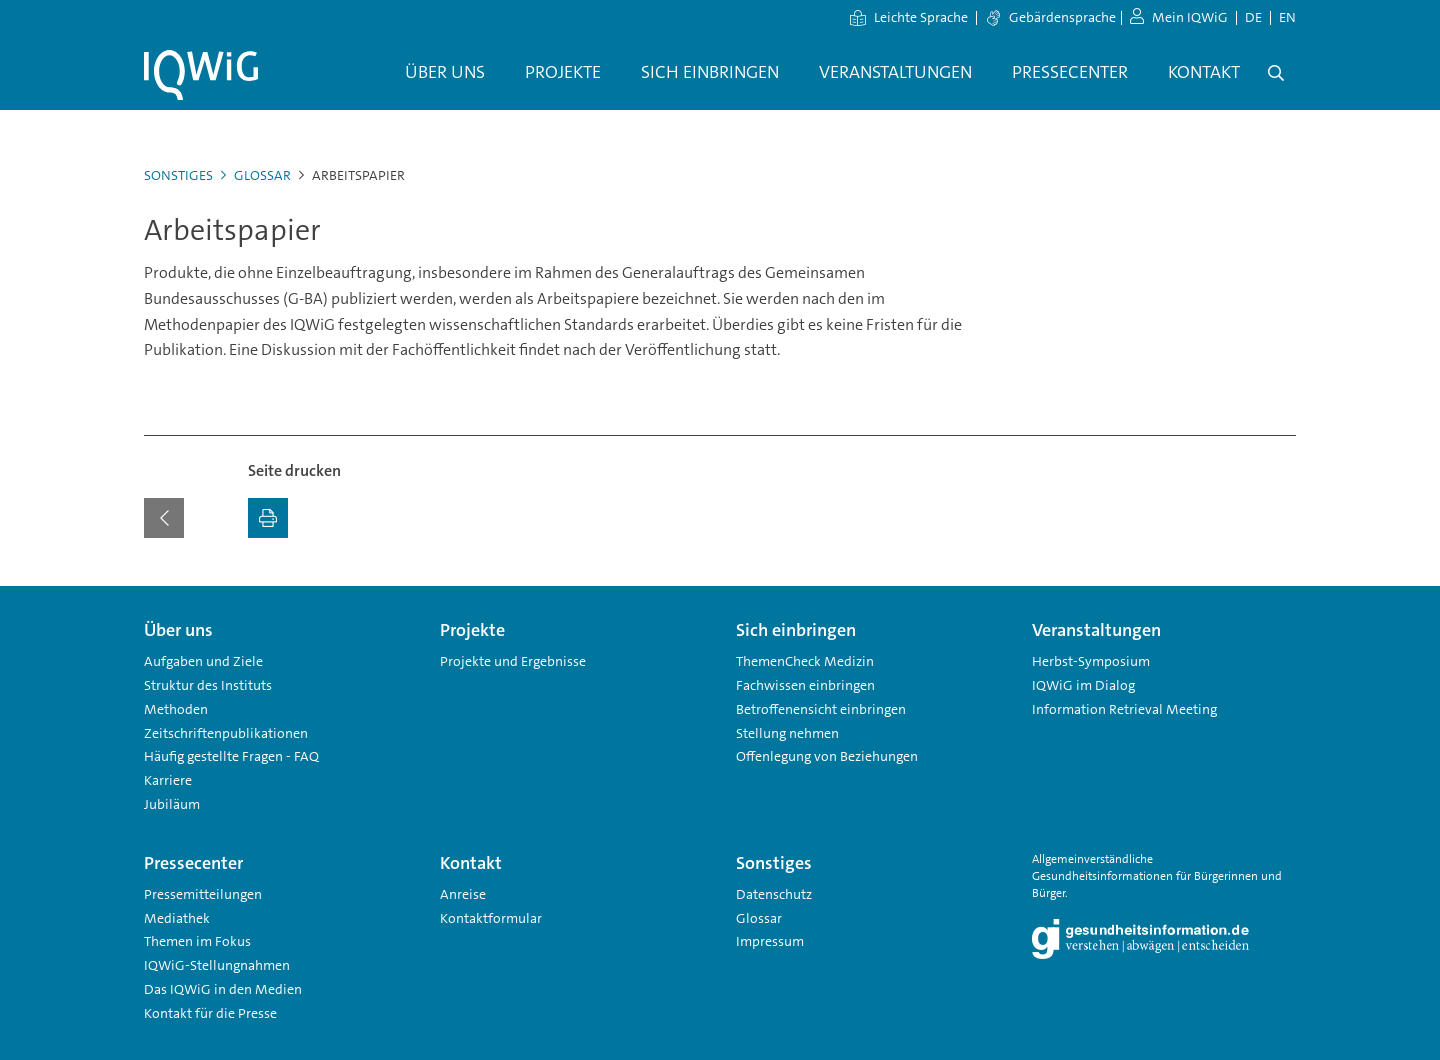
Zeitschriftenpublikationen (226, 733)
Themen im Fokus (197, 941)
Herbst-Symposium (1091, 661)
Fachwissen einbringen (805, 685)
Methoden (176, 709)
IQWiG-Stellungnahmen (217, 965)
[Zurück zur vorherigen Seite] (164, 518)
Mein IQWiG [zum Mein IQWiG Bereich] (1179, 17)
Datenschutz (774, 894)
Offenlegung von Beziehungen (827, 756)
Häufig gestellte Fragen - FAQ (231, 756)
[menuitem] (445, 73)
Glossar (256, 175)
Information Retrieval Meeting (1124, 709)
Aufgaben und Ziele (203, 661)
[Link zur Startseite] (201, 75)
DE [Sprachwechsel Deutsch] (1253, 17)
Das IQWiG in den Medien (223, 989)
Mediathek (177, 918)
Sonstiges (178, 175)
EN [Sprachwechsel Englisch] (1287, 17)
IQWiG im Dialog (1083, 685)
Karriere (168, 780)
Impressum (770, 941)
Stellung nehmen (787, 733)
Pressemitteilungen (203, 894)
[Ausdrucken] (268, 518)
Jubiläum (172, 804)
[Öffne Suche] (1276, 73)
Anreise (463, 894)
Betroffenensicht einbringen (821, 709)
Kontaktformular (491, 918)
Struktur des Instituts (208, 685)
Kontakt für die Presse (210, 1013)
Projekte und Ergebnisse (513, 661)
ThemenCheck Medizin (805, 661)
